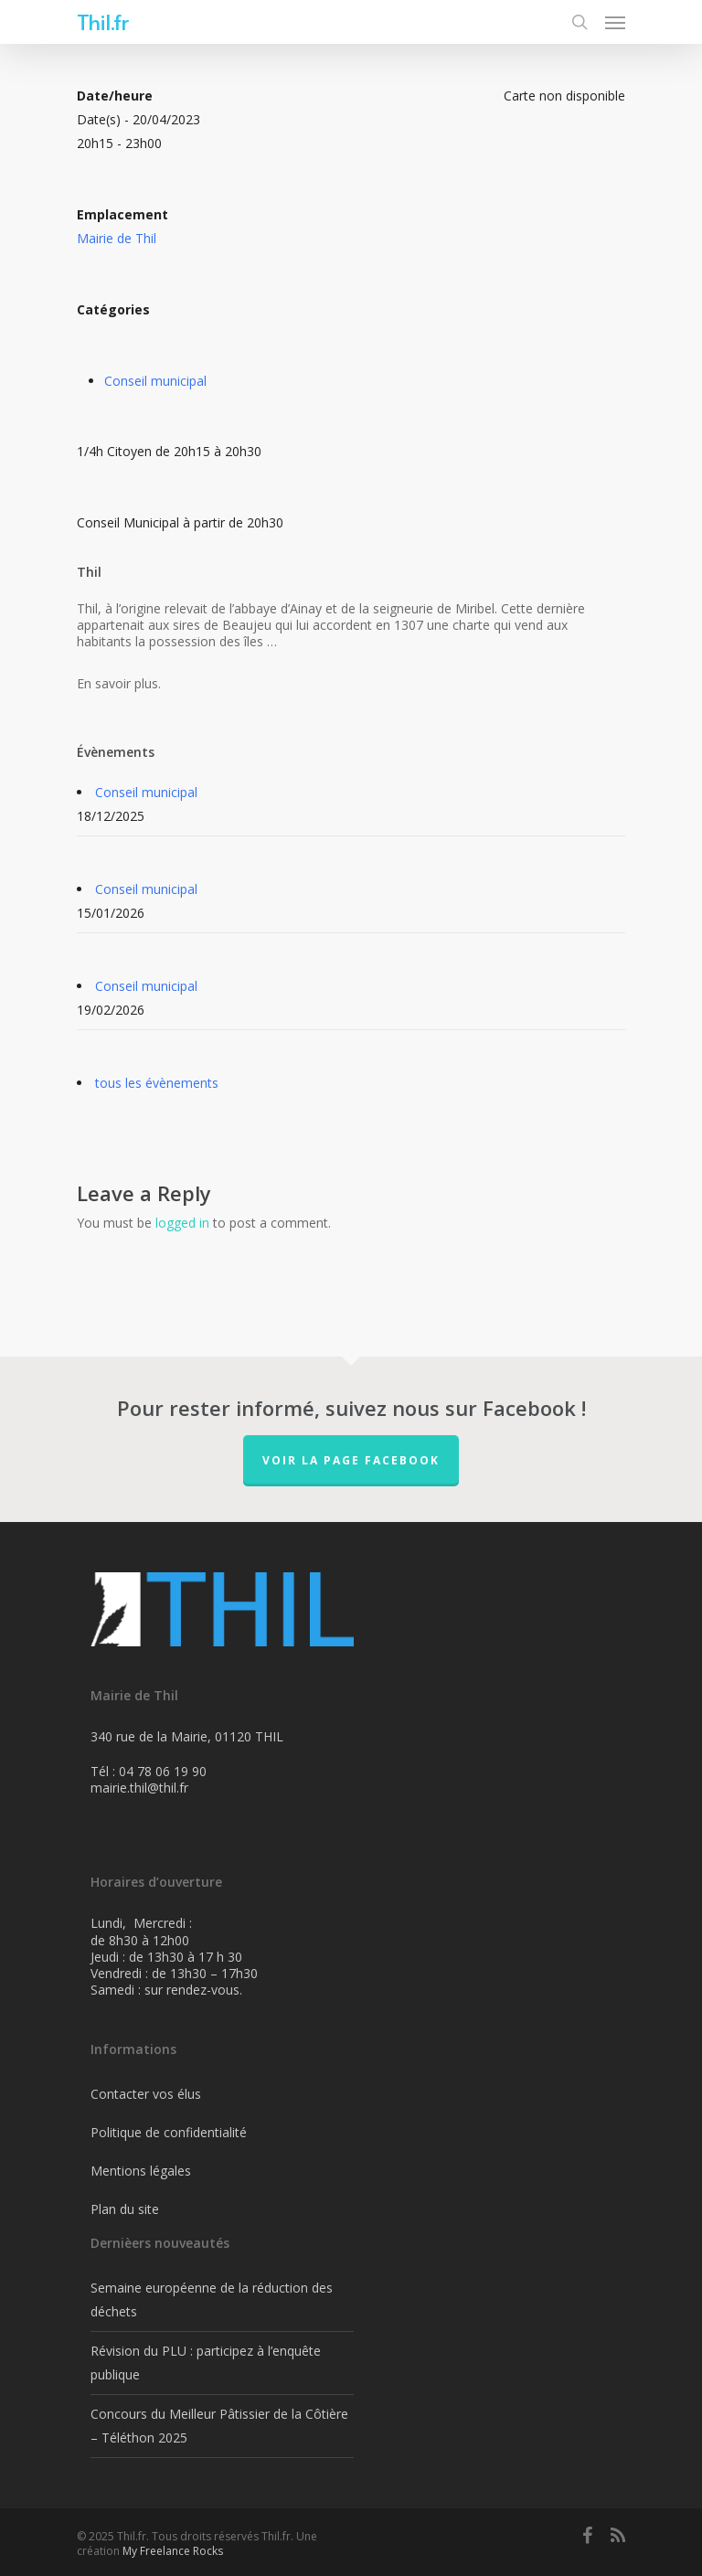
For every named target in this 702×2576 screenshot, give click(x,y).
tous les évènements (156, 1082)
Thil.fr (102, 22)
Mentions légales (140, 2170)
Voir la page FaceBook (351, 1460)
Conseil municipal (155, 380)
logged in (182, 1222)
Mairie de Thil (116, 238)
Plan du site (124, 2209)
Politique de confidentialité (168, 2132)
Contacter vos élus (145, 2093)
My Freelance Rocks (172, 2551)
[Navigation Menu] (615, 22)
